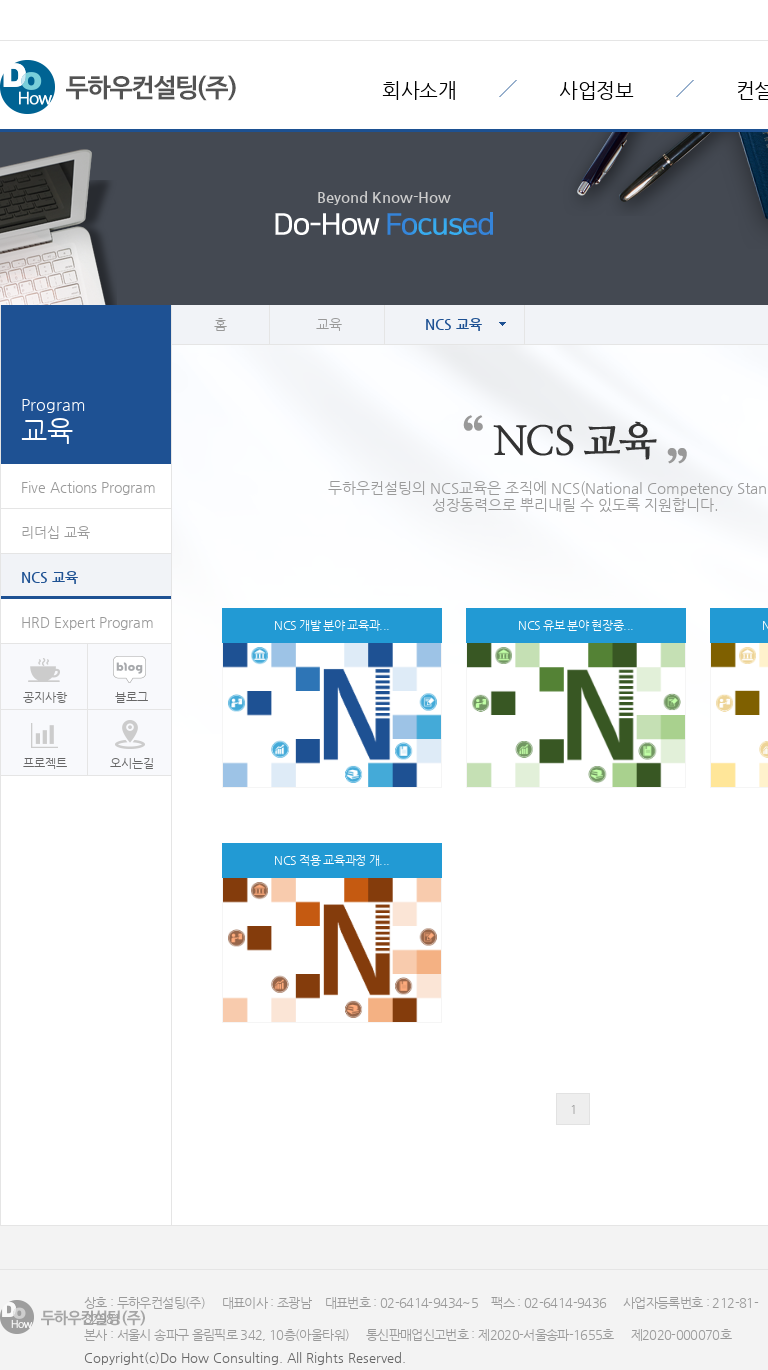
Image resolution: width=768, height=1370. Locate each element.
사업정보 (596, 90)
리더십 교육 (55, 532)
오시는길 (132, 763)
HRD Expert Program (87, 622)
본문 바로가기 (0, 0)
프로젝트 (45, 763)
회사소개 (419, 90)
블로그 (131, 697)
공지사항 (45, 697)
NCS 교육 (49, 577)
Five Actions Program (88, 487)
